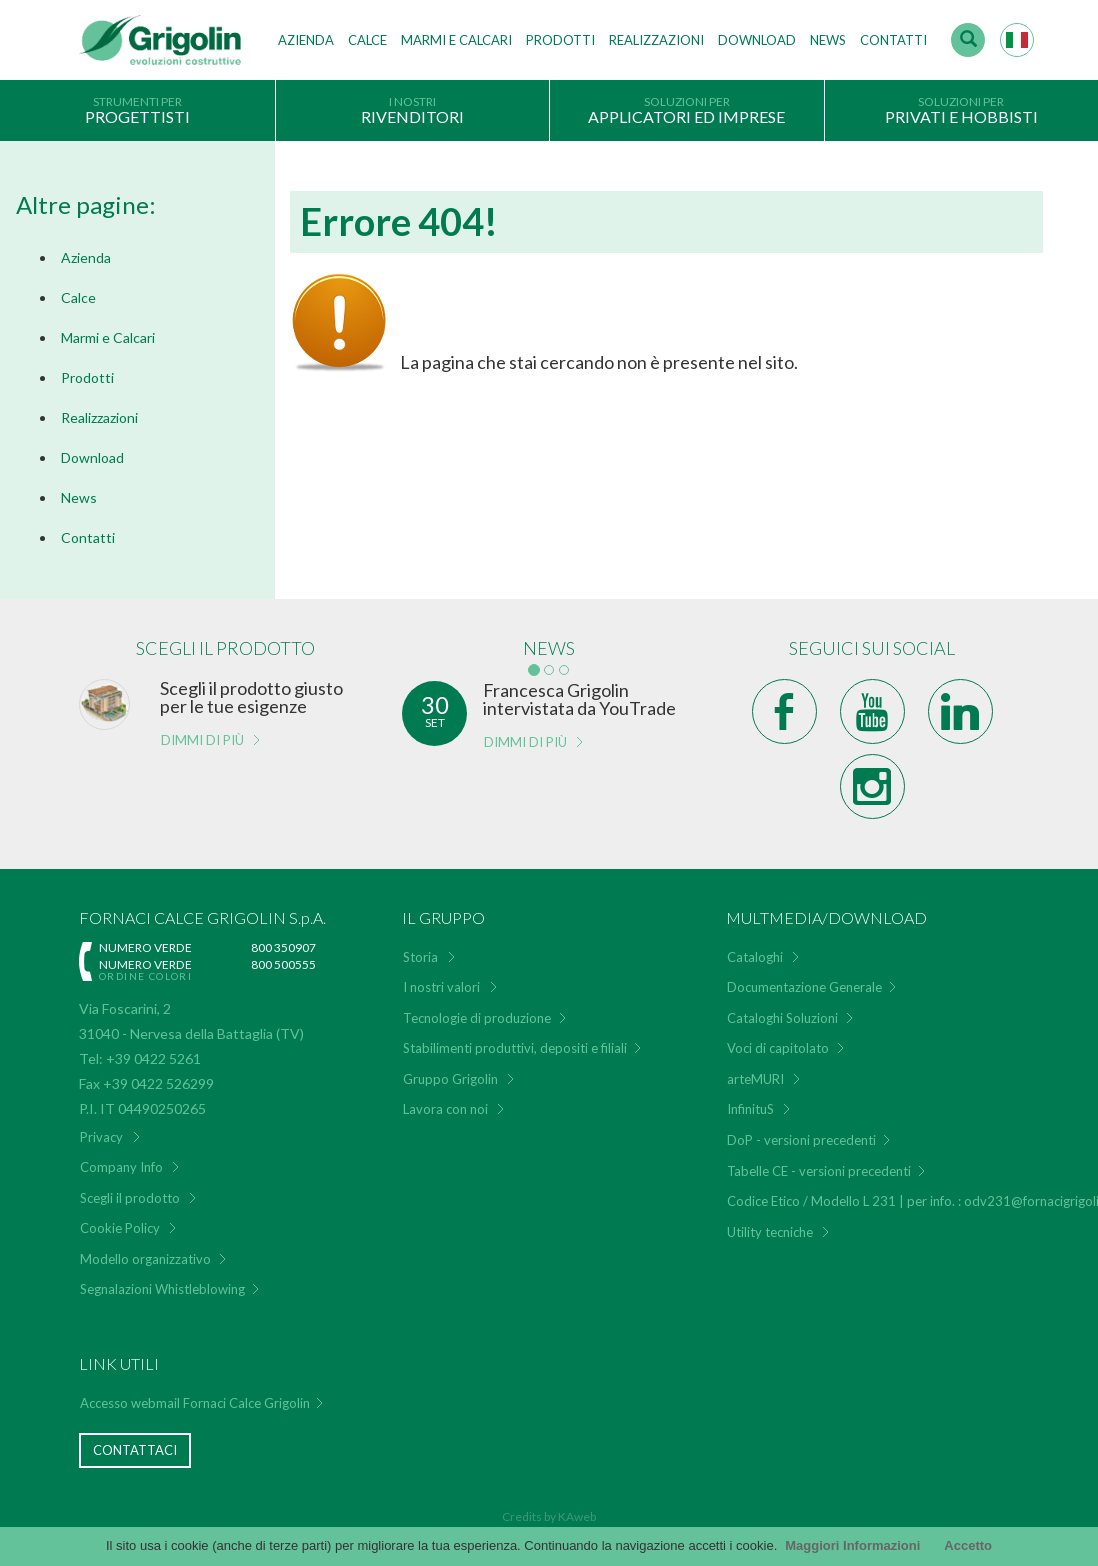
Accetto (968, 1545)
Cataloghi (755, 957)
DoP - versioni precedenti (801, 1140)
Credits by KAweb (549, 1516)
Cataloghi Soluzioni (782, 1018)
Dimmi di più (202, 740)
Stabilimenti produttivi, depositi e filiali (515, 1048)
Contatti (893, 40)
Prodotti (87, 377)
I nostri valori (441, 987)
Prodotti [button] (560, 40)
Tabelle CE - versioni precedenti (819, 1171)
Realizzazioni (656, 40)
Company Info (121, 1167)
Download (757, 40)
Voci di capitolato (778, 1048)
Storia (420, 957)
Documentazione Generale (804, 987)
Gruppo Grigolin (450, 1079)
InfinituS (750, 1109)
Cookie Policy (120, 1228)
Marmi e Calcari (108, 337)
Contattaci (135, 1450)
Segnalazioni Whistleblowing (162, 1289)
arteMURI (755, 1079)
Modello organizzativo (145, 1259)
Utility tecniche (770, 1232)
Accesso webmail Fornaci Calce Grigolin (195, 1403)
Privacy (101, 1137)
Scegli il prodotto (130, 1198)
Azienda (86, 257)
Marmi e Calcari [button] (456, 40)
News (828, 40)
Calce (367, 40)
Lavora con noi (445, 1109)
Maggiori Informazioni (852, 1545)
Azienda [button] (306, 40)
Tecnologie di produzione (477, 1018)
